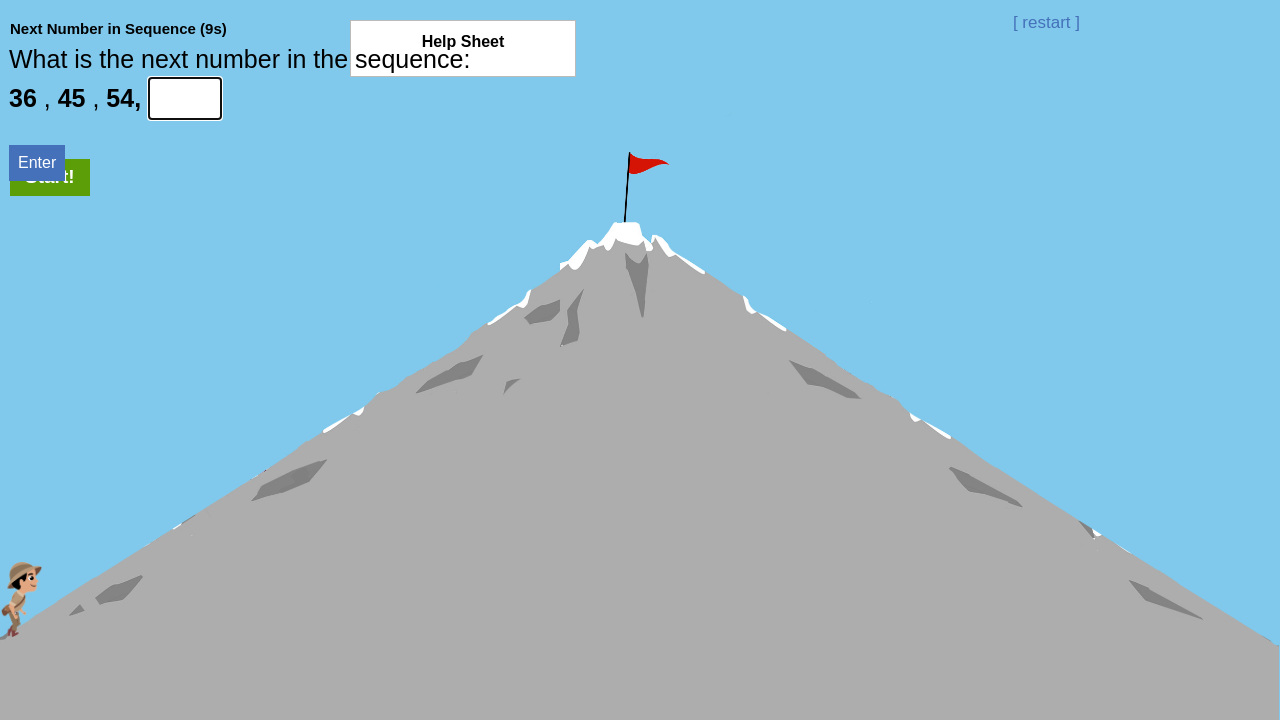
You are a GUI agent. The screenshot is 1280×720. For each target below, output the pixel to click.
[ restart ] (1046, 22)
